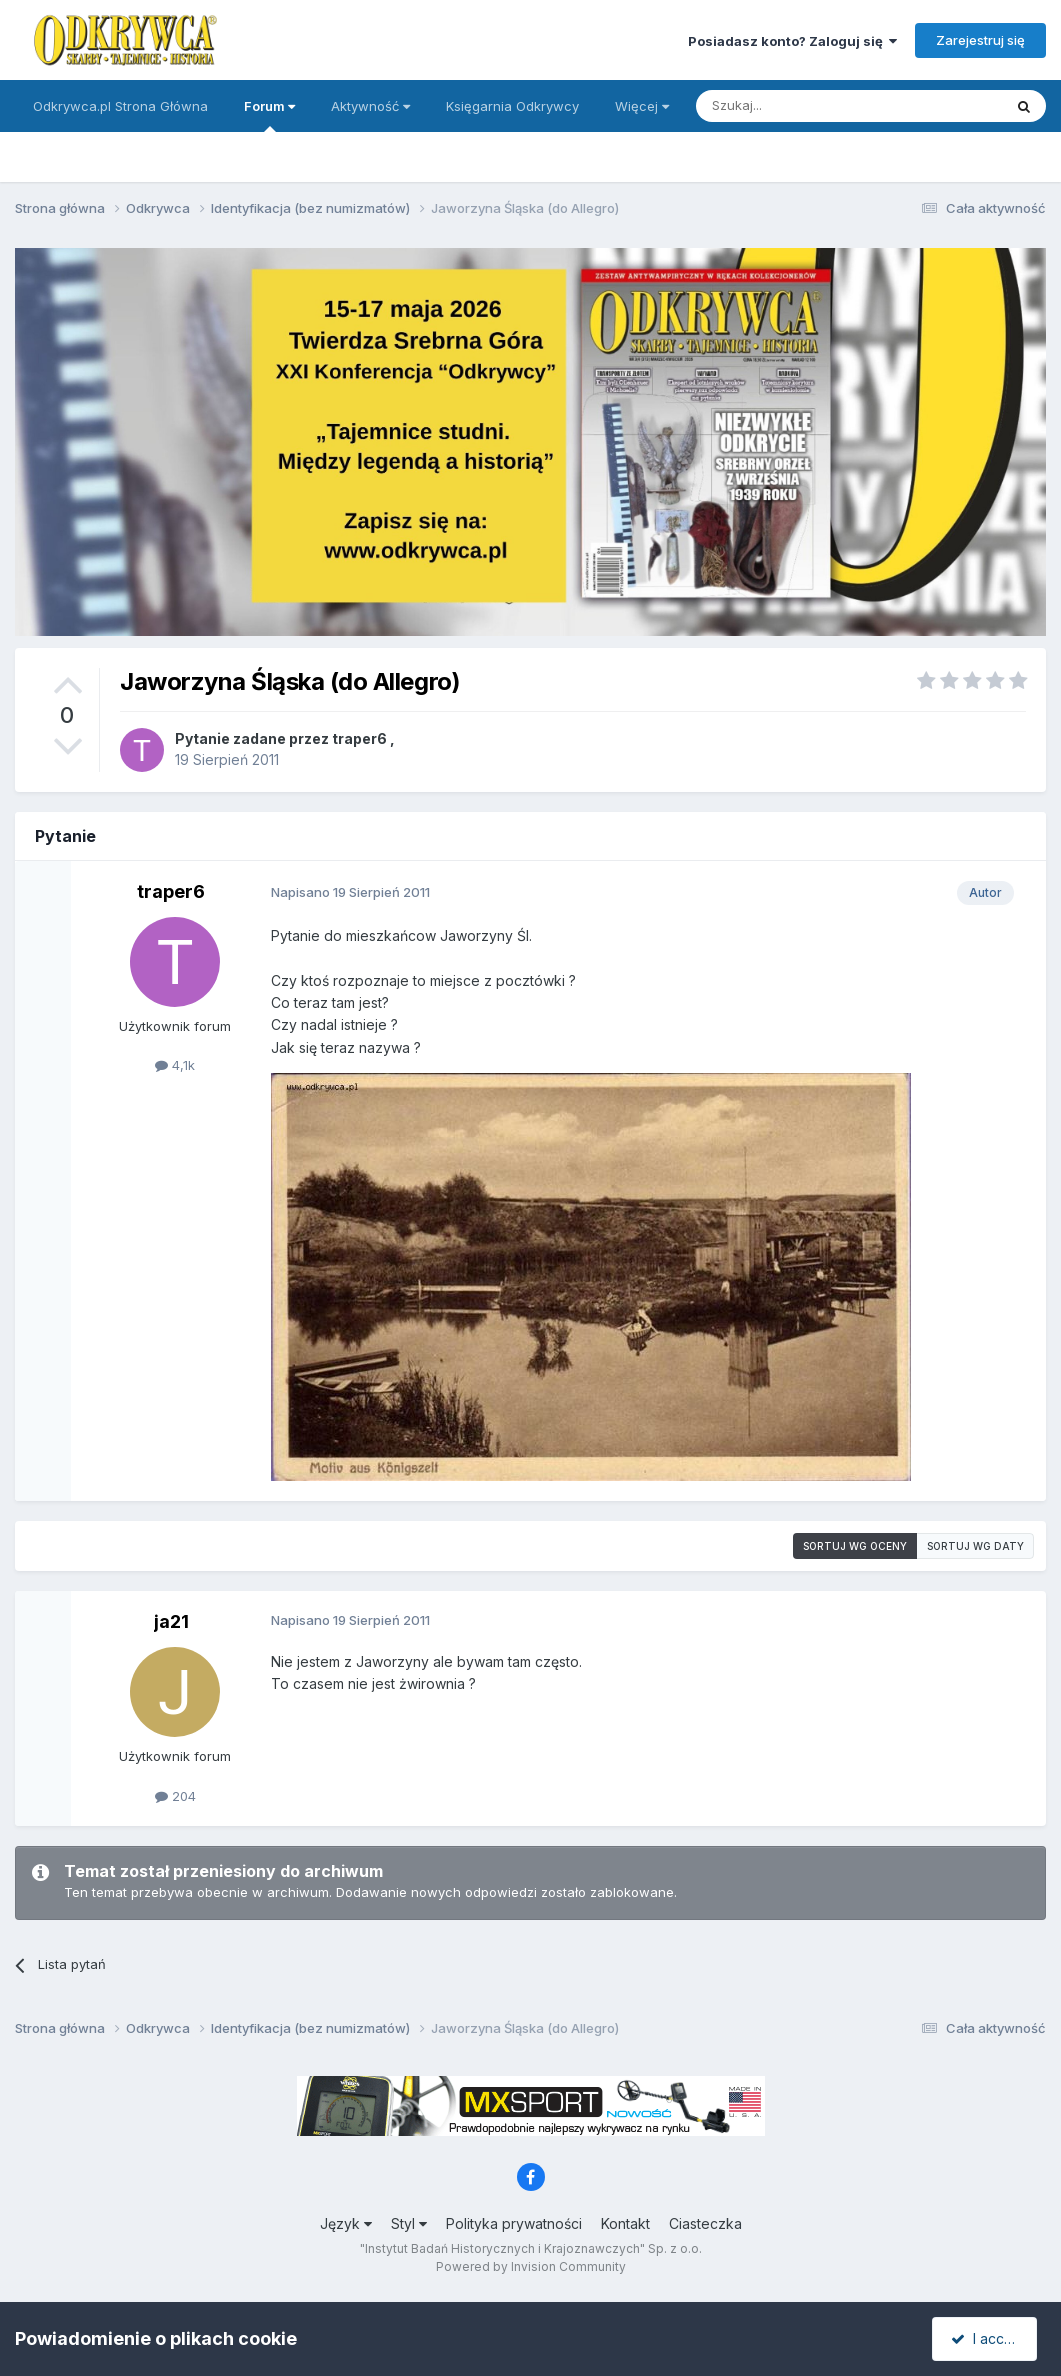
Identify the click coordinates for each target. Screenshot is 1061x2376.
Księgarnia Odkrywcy (512, 106)
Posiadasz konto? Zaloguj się (792, 41)
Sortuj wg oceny (855, 1546)
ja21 (171, 1621)
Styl (409, 2223)
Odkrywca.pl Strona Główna (120, 106)
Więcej (642, 106)
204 (175, 1796)
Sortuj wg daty (975, 1546)
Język (346, 2223)
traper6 (359, 738)
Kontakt (625, 2223)
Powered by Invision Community (531, 2266)
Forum (269, 115)
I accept (987, 2338)
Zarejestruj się (980, 40)
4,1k (175, 1065)
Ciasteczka (705, 2223)
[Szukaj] (799, 106)
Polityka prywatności (514, 2223)
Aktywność (370, 106)
